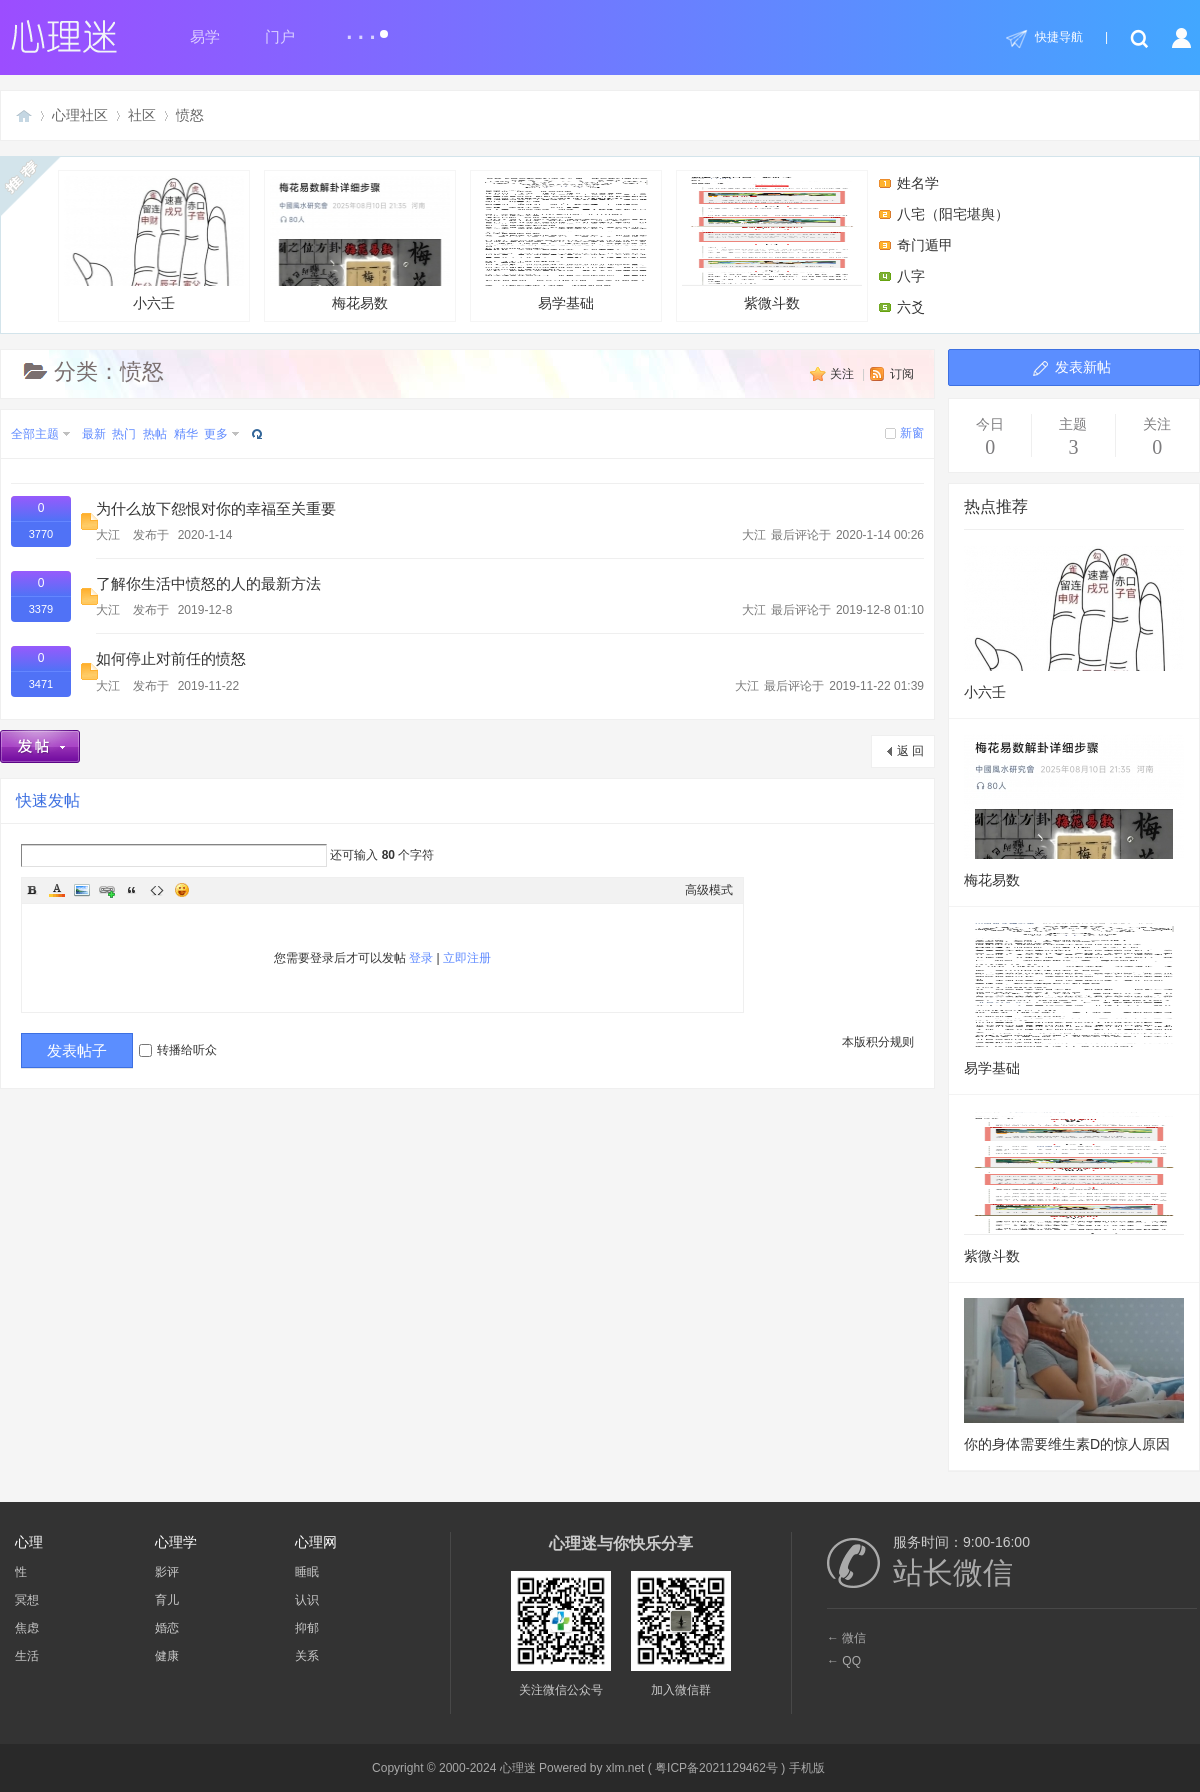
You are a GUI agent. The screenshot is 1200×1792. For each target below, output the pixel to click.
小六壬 (154, 243)
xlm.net (625, 1768)
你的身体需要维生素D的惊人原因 (1067, 1444)
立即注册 (467, 958)
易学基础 (566, 243)
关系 (307, 1656)
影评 (167, 1572)
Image (82, 890)
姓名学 (918, 183)
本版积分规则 (878, 1042)
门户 (280, 37)
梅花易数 (360, 243)
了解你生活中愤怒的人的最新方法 (208, 584)
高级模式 (709, 890)
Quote (132, 890)
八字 (911, 276)
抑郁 (307, 1628)
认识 (307, 1600)
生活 (27, 1656)
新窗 (912, 433)
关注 (842, 374)
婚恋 (167, 1628)
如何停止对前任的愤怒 (171, 659)
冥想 (27, 1600)
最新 (94, 434)
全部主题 (35, 434)
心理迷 (24, 115)
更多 (216, 434)
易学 (205, 37)
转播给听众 (178, 1050)
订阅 (902, 374)
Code (157, 890)
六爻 (911, 307)
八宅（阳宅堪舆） (953, 214)
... (366, 28)
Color (57, 890)
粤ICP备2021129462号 (716, 1768)
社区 (142, 115)
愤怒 (190, 115)
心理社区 (80, 115)
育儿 (167, 1600)
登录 (421, 958)
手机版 (807, 1768)
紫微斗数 (772, 243)
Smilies (182, 890)
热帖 (155, 434)
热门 (124, 434)
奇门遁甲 (925, 245)
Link (107, 890)
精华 (186, 434)
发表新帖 (1083, 367)
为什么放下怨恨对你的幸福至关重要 (216, 509)
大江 (108, 535)
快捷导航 (1059, 37)
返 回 (910, 751)
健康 (167, 1656)
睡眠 (307, 1572)
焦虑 (27, 1628)
